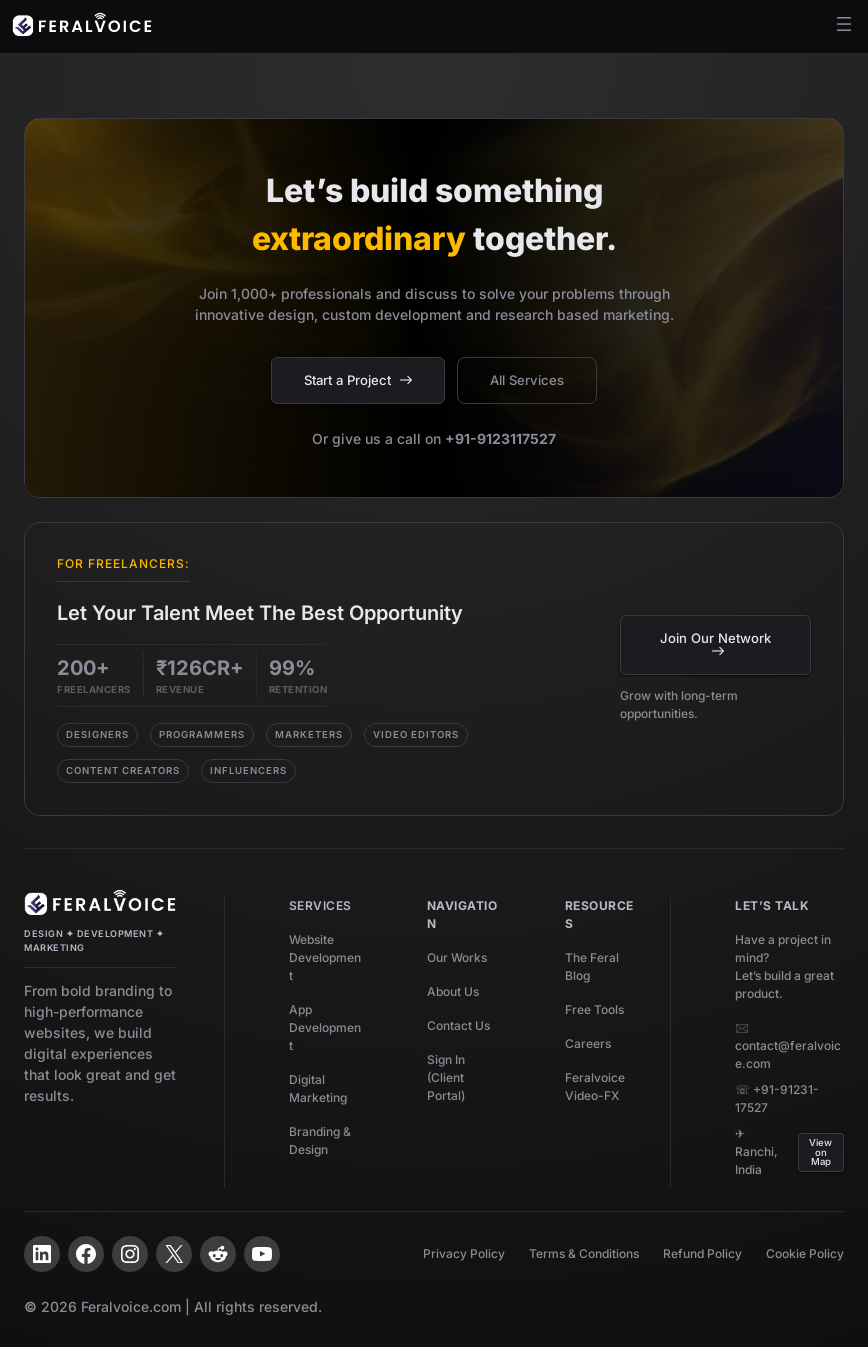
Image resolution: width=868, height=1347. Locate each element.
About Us (453, 991)
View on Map (820, 1152)
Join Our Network (715, 643)
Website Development (325, 957)
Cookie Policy (805, 1253)
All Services (527, 380)
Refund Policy (702, 1253)
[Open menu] (844, 24)
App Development (325, 1027)
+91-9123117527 (500, 438)
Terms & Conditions (584, 1253)
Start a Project (358, 380)
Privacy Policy (464, 1253)
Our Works (457, 957)
